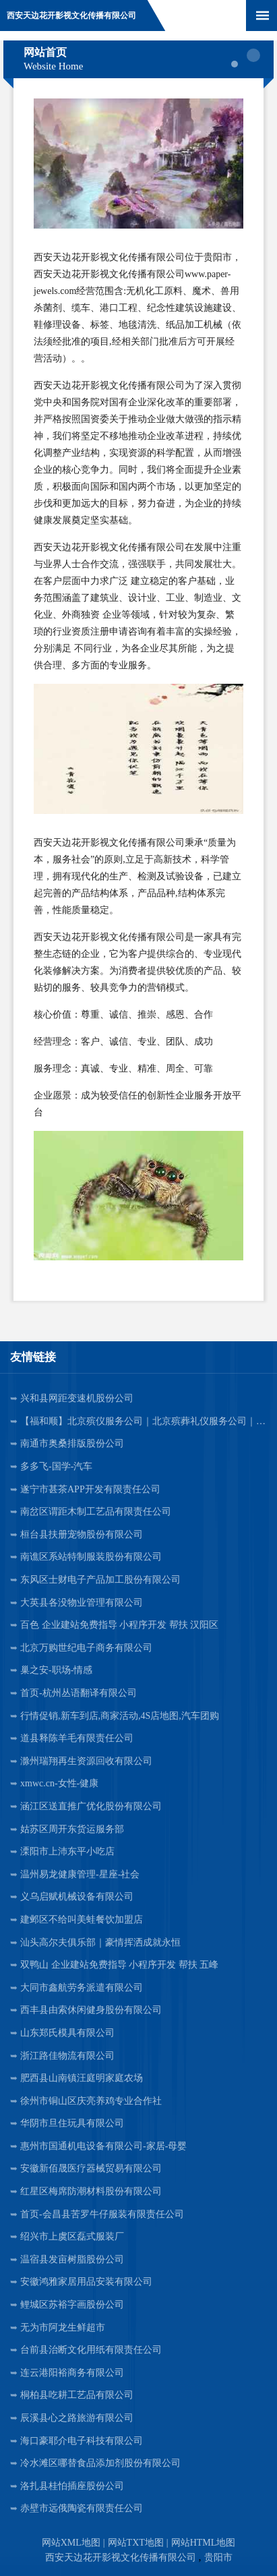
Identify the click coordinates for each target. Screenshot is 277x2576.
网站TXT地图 (136, 2543)
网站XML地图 (71, 2543)
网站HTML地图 (203, 2543)
